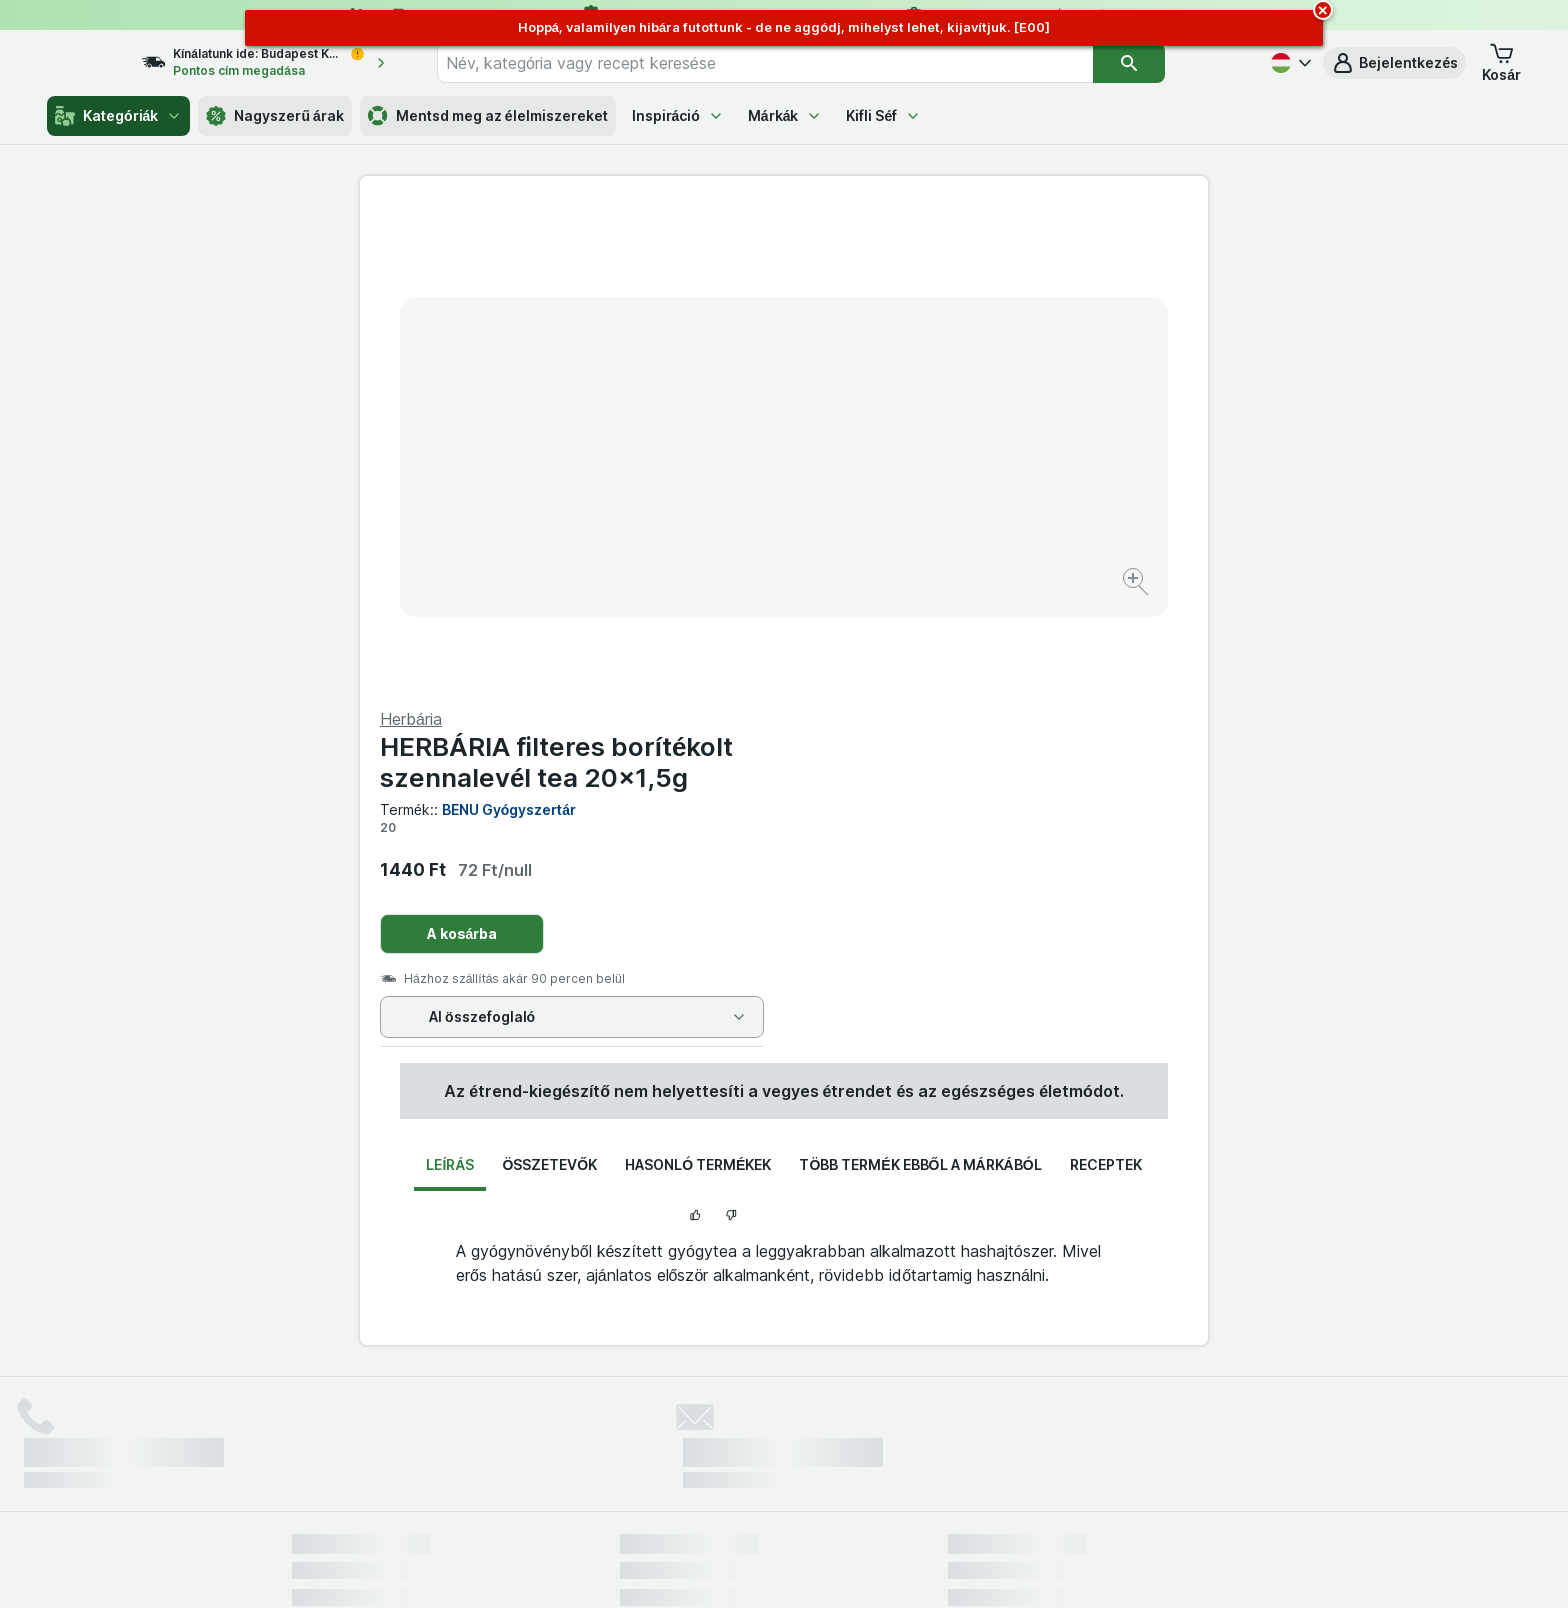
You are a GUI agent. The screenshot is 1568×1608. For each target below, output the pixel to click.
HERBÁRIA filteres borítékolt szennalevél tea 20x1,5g (980, 281)
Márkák (785, 115)
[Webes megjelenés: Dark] (882, 1568)
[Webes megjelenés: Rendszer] (703, 1568)
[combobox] (801, 63)
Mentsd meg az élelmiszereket (488, 116)
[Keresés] (1165, 63)
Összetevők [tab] (549, 694)
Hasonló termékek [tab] (698, 694)
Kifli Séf (883, 115)
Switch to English (818, 1486)
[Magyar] (1289, 63)
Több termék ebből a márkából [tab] (920, 694)
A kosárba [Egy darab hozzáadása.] (886, 452)
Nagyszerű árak (274, 116)
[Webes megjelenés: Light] (801, 1568)
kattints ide (549, 1436)
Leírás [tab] (450, 694)
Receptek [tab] (1106, 694)
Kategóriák (118, 116)
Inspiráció (678, 115)
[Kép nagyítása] (713, 520)
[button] (1394, 63)
